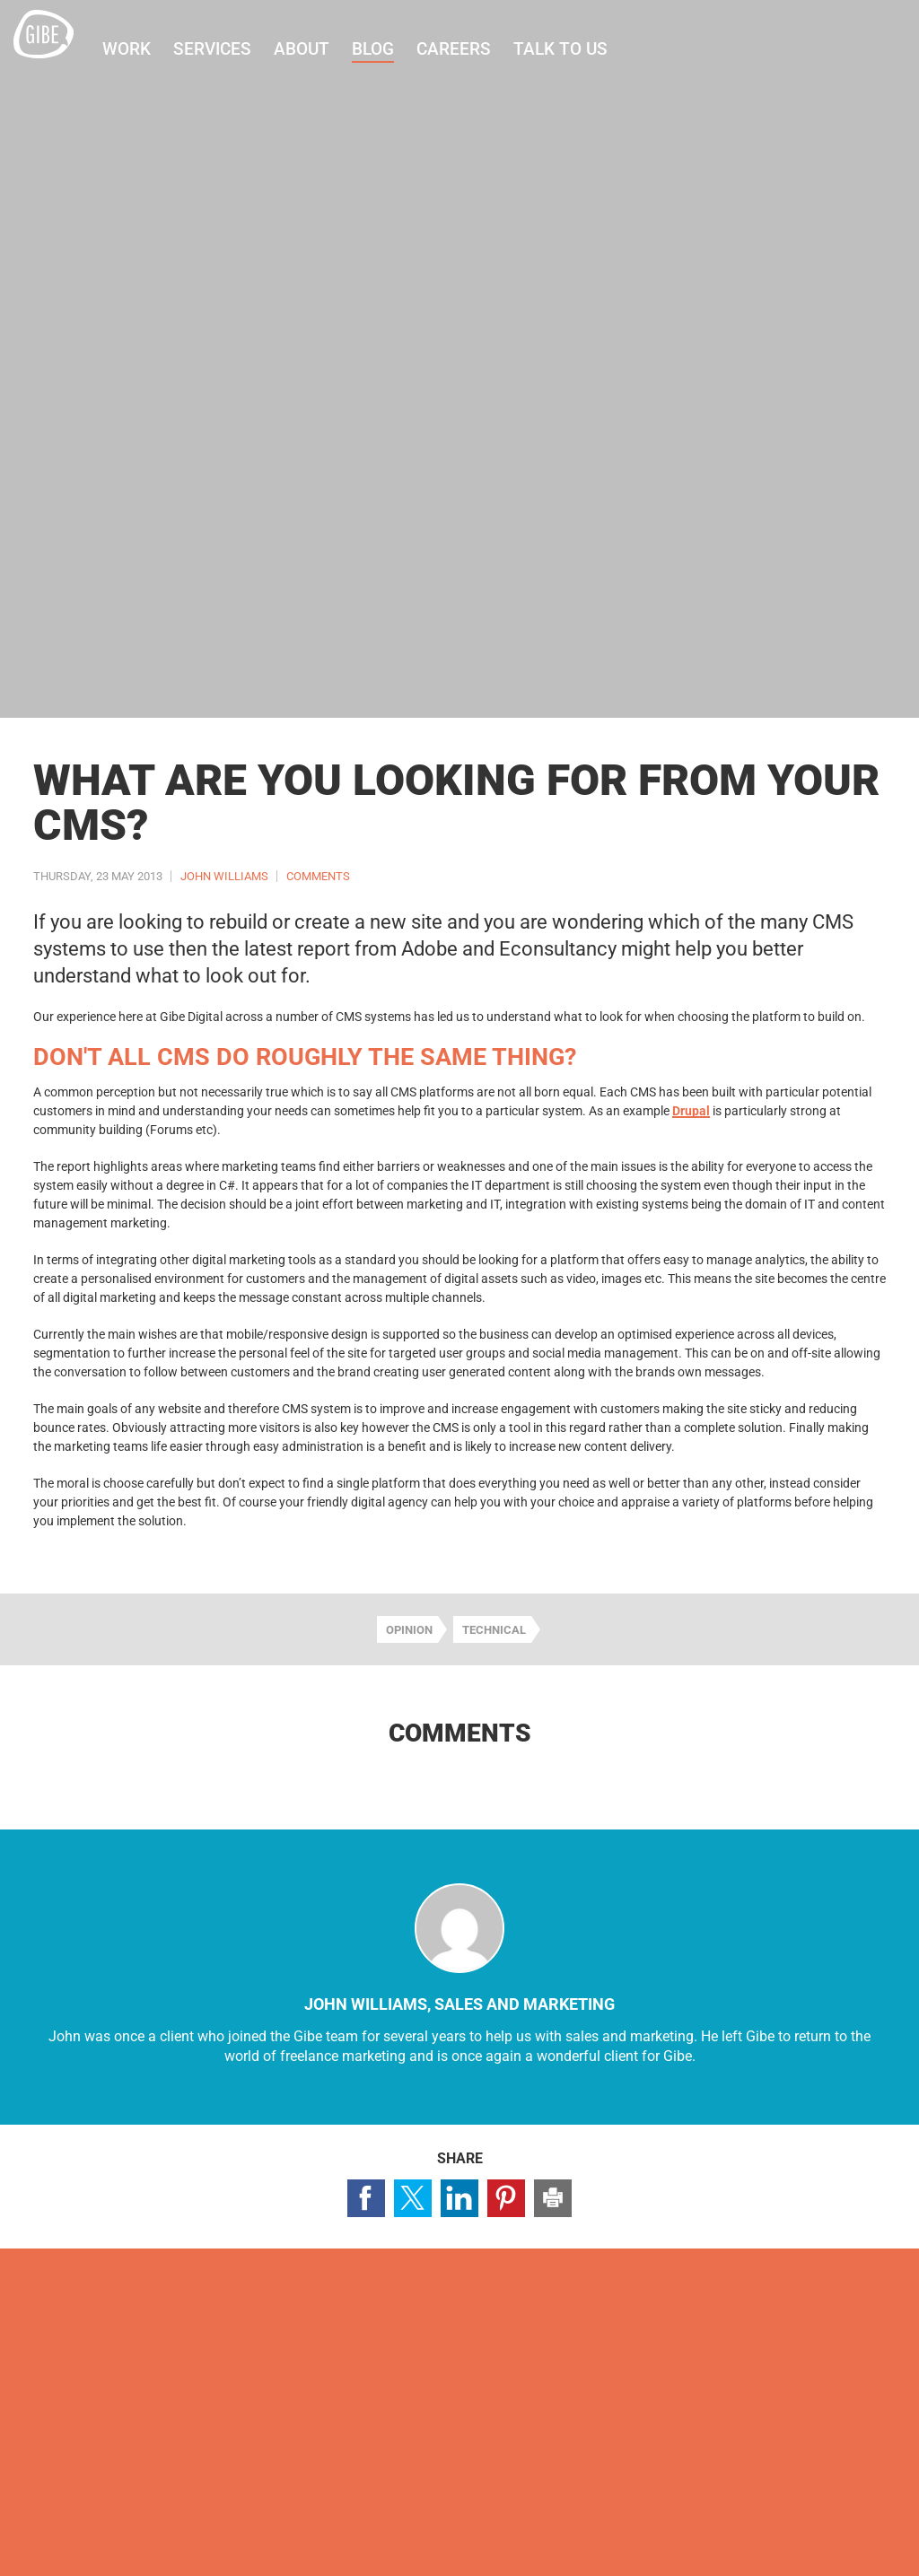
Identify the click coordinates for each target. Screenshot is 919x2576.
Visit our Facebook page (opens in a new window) (747, 2339)
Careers (473, 49)
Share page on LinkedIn (459, 2198)
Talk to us (580, 49)
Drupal (691, 1111)
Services (232, 49)
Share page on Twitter (413, 2198)
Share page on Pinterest (506, 2198)
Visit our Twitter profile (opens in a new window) (793, 2339)
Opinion (409, 1630)
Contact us (90, 2405)
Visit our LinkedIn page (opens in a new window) (840, 2339)
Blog (393, 49)
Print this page (553, 2198)
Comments (318, 876)
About (321, 49)
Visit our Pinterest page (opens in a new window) (887, 2339)
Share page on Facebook (366, 2198)
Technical (494, 1630)
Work (146, 49)
